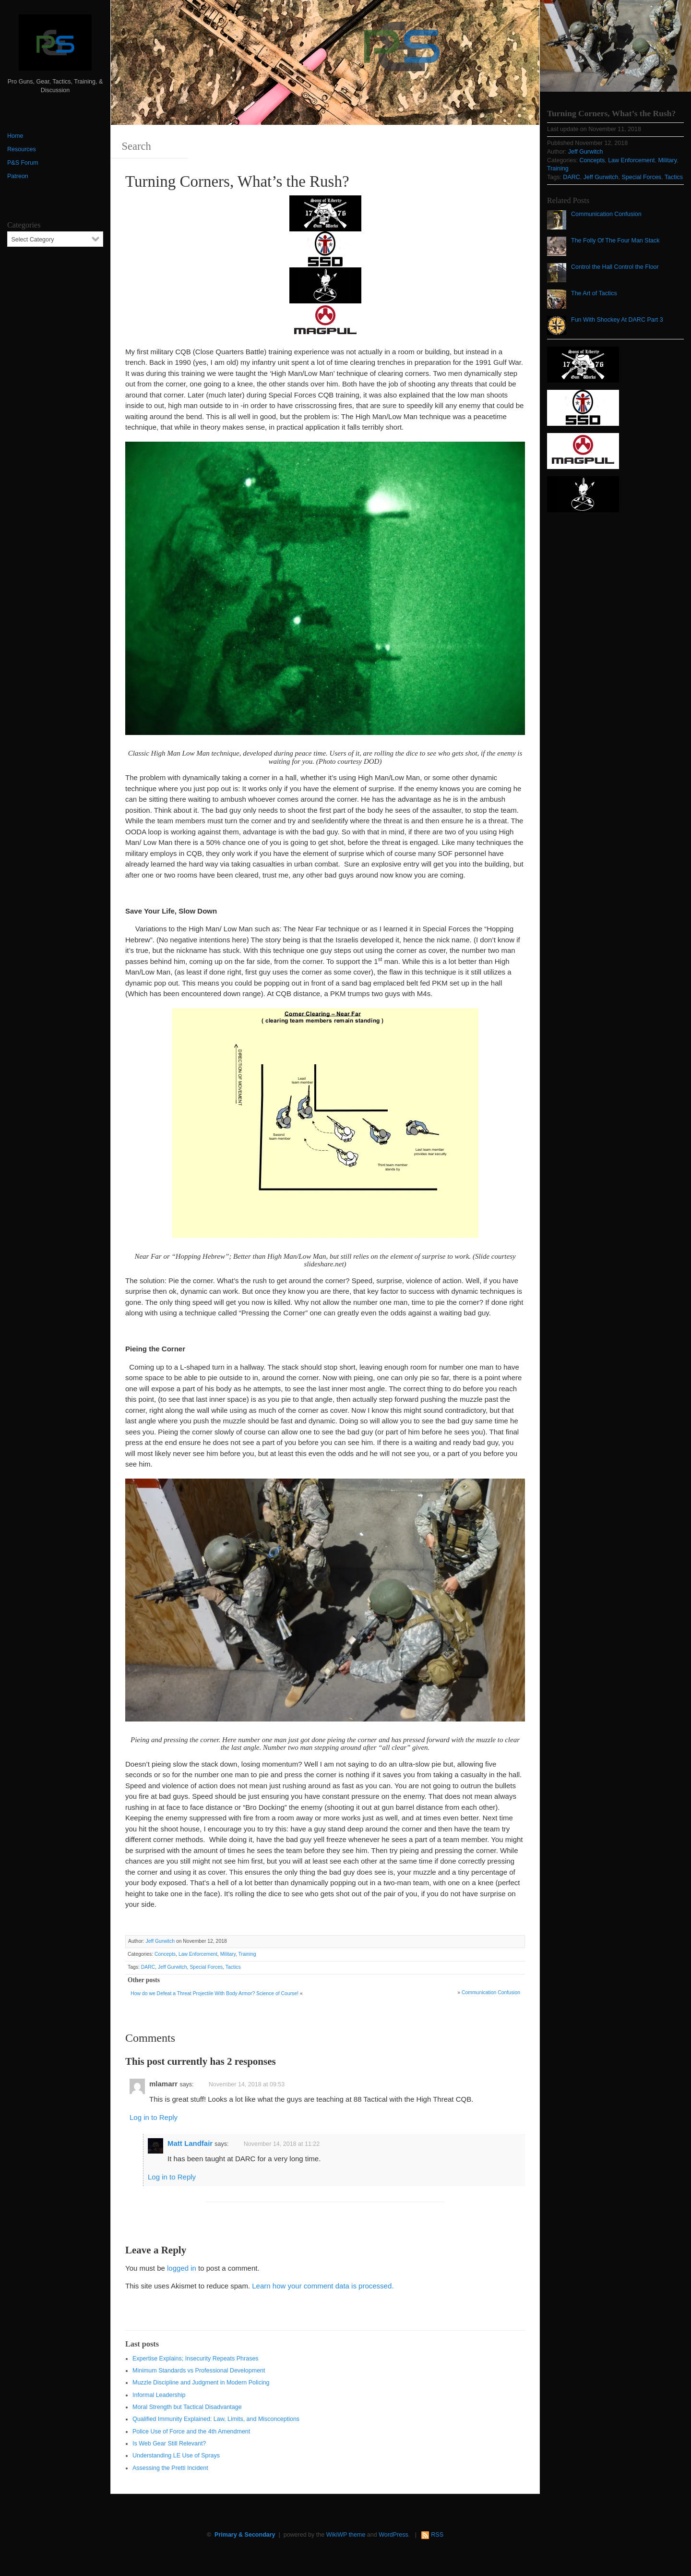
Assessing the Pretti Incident (170, 2468)
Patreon (17, 176)
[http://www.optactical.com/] (325, 284)
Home (15, 135)
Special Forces (206, 1967)
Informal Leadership (158, 2395)
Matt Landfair (190, 2143)
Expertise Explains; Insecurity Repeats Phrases (195, 2358)
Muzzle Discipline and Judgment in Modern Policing (201, 2382)
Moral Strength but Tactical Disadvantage (187, 2407)
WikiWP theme (346, 2534)
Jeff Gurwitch (160, 1941)
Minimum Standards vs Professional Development (198, 2370)
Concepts (165, 1954)
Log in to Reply (154, 2117)
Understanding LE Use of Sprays (176, 2455)
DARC (148, 1967)
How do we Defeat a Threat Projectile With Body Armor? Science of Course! (214, 1993)
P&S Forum (22, 162)
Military (228, 1954)
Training (247, 1954)
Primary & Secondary (244, 2534)
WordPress (393, 2534)
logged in (181, 2268)
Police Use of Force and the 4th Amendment (191, 2431)
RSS (437, 2534)
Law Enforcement (198, 1954)
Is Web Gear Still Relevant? (169, 2443)
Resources (21, 149)
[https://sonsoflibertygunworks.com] (325, 212)
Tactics (233, 1967)
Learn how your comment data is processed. (322, 2286)
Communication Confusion (491, 1992)
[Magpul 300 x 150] (325, 320)
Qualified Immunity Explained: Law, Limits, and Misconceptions (215, 2419)
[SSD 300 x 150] (325, 248)
